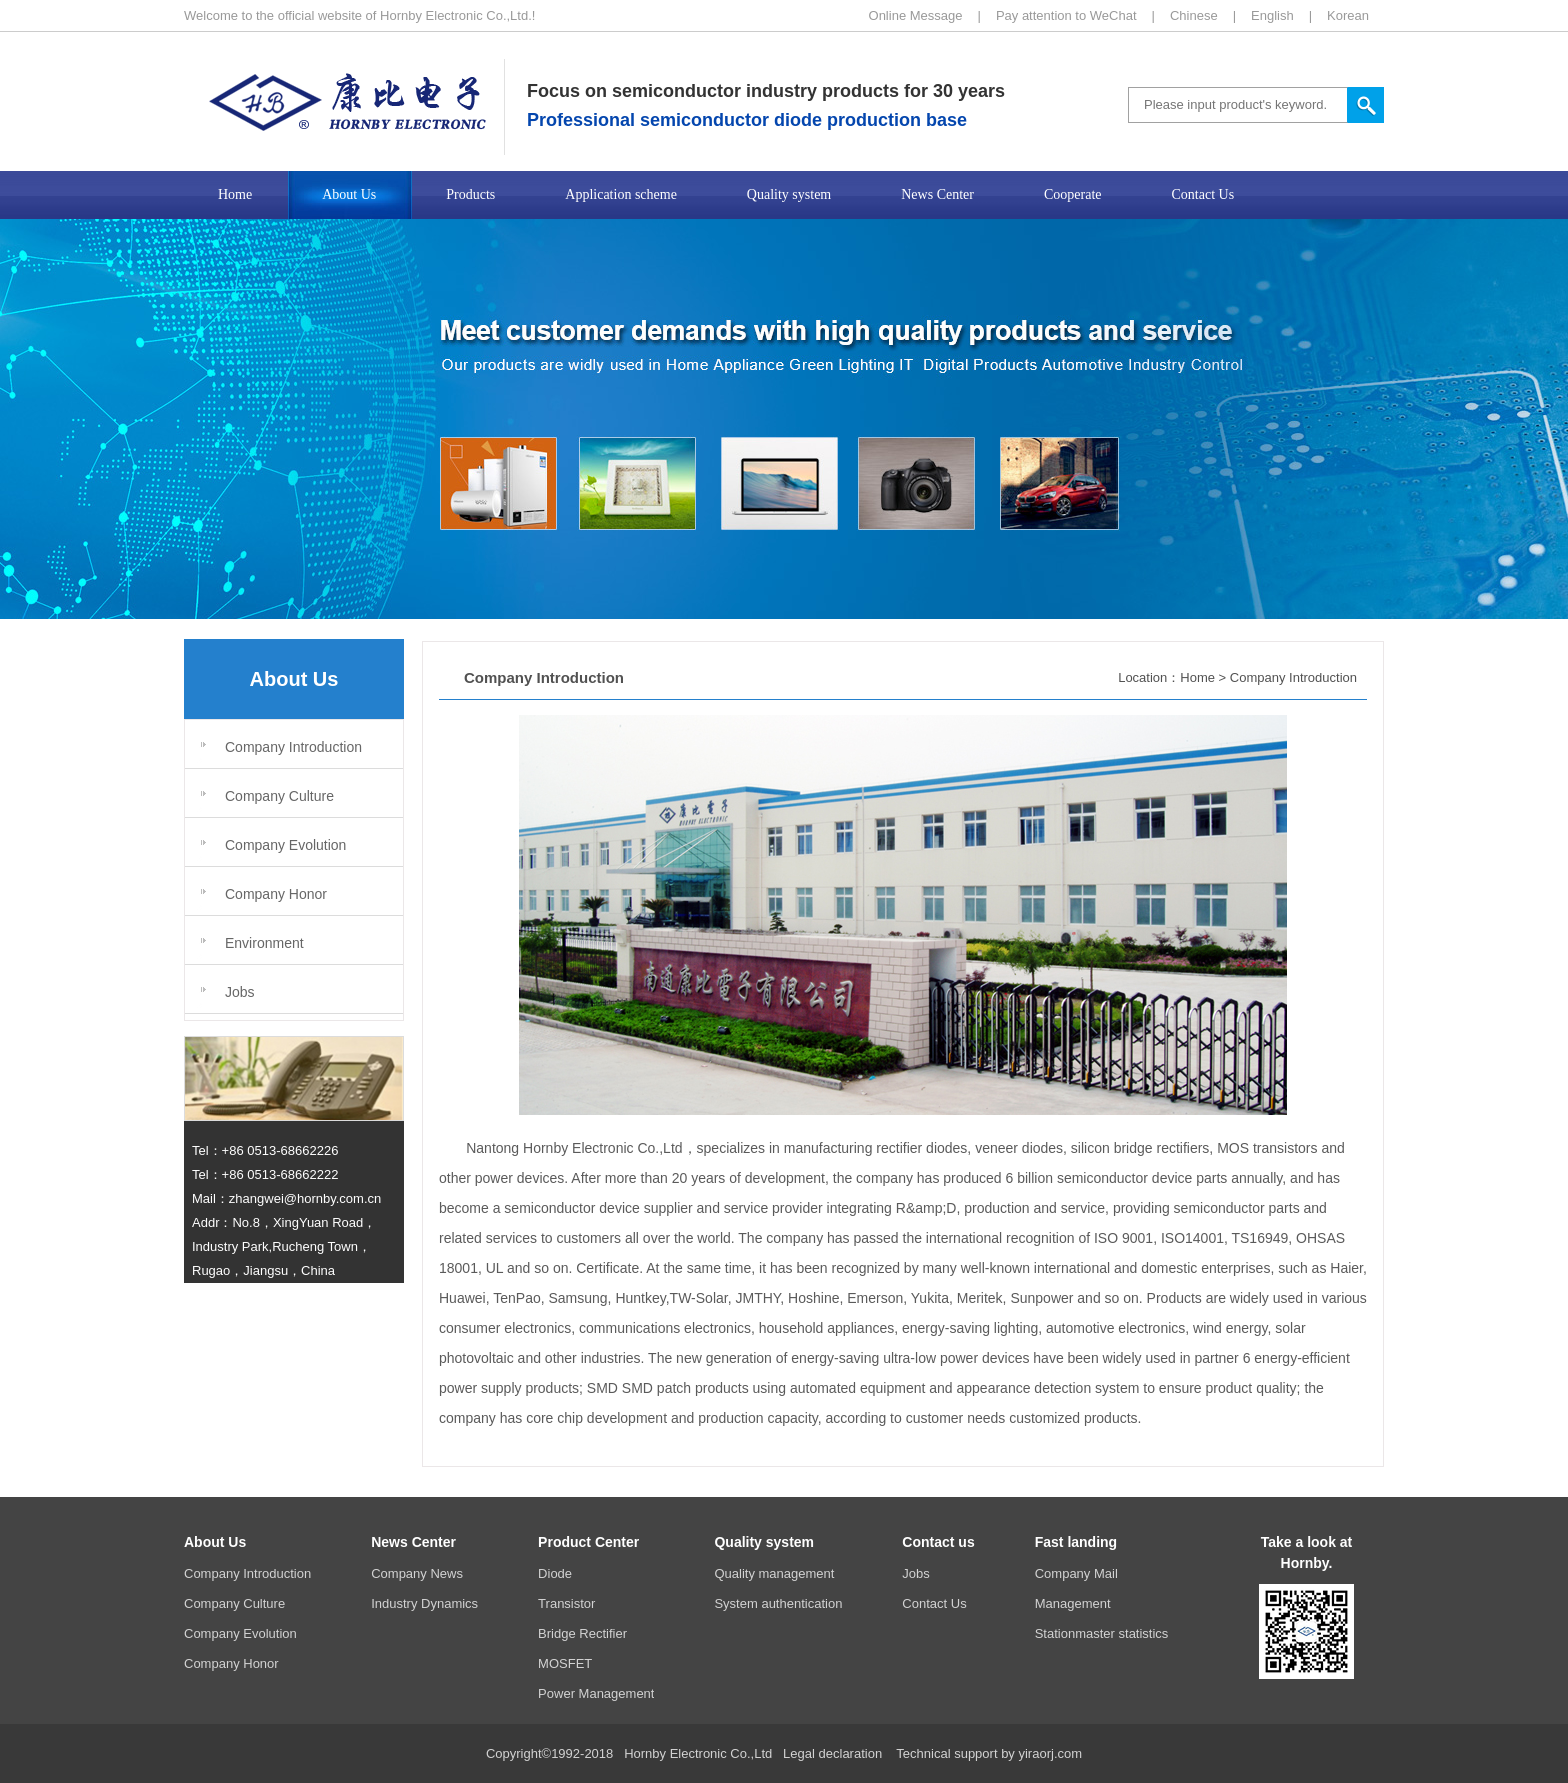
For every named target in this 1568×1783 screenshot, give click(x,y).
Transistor (566, 1603)
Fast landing (1076, 1542)
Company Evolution (285, 845)
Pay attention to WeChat (1066, 15)
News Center (413, 1542)
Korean (1348, 15)
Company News (417, 1573)
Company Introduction (293, 747)
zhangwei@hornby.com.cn (305, 1198)
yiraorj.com (1050, 1753)
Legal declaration (832, 1753)
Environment (264, 943)
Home (1197, 677)
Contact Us (934, 1603)
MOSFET (565, 1663)
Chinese (1194, 15)
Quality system (764, 1542)
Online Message (916, 15)
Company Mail (1076, 1573)
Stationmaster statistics (1102, 1633)
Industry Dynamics (424, 1603)
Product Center (588, 1542)
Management (1073, 1603)
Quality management (774, 1573)
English (1272, 15)
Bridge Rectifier (582, 1633)
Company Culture (279, 796)
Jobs (240, 992)
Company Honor (276, 894)
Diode (555, 1573)
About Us (215, 1542)
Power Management (596, 1693)
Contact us (938, 1542)
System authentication (778, 1603)
